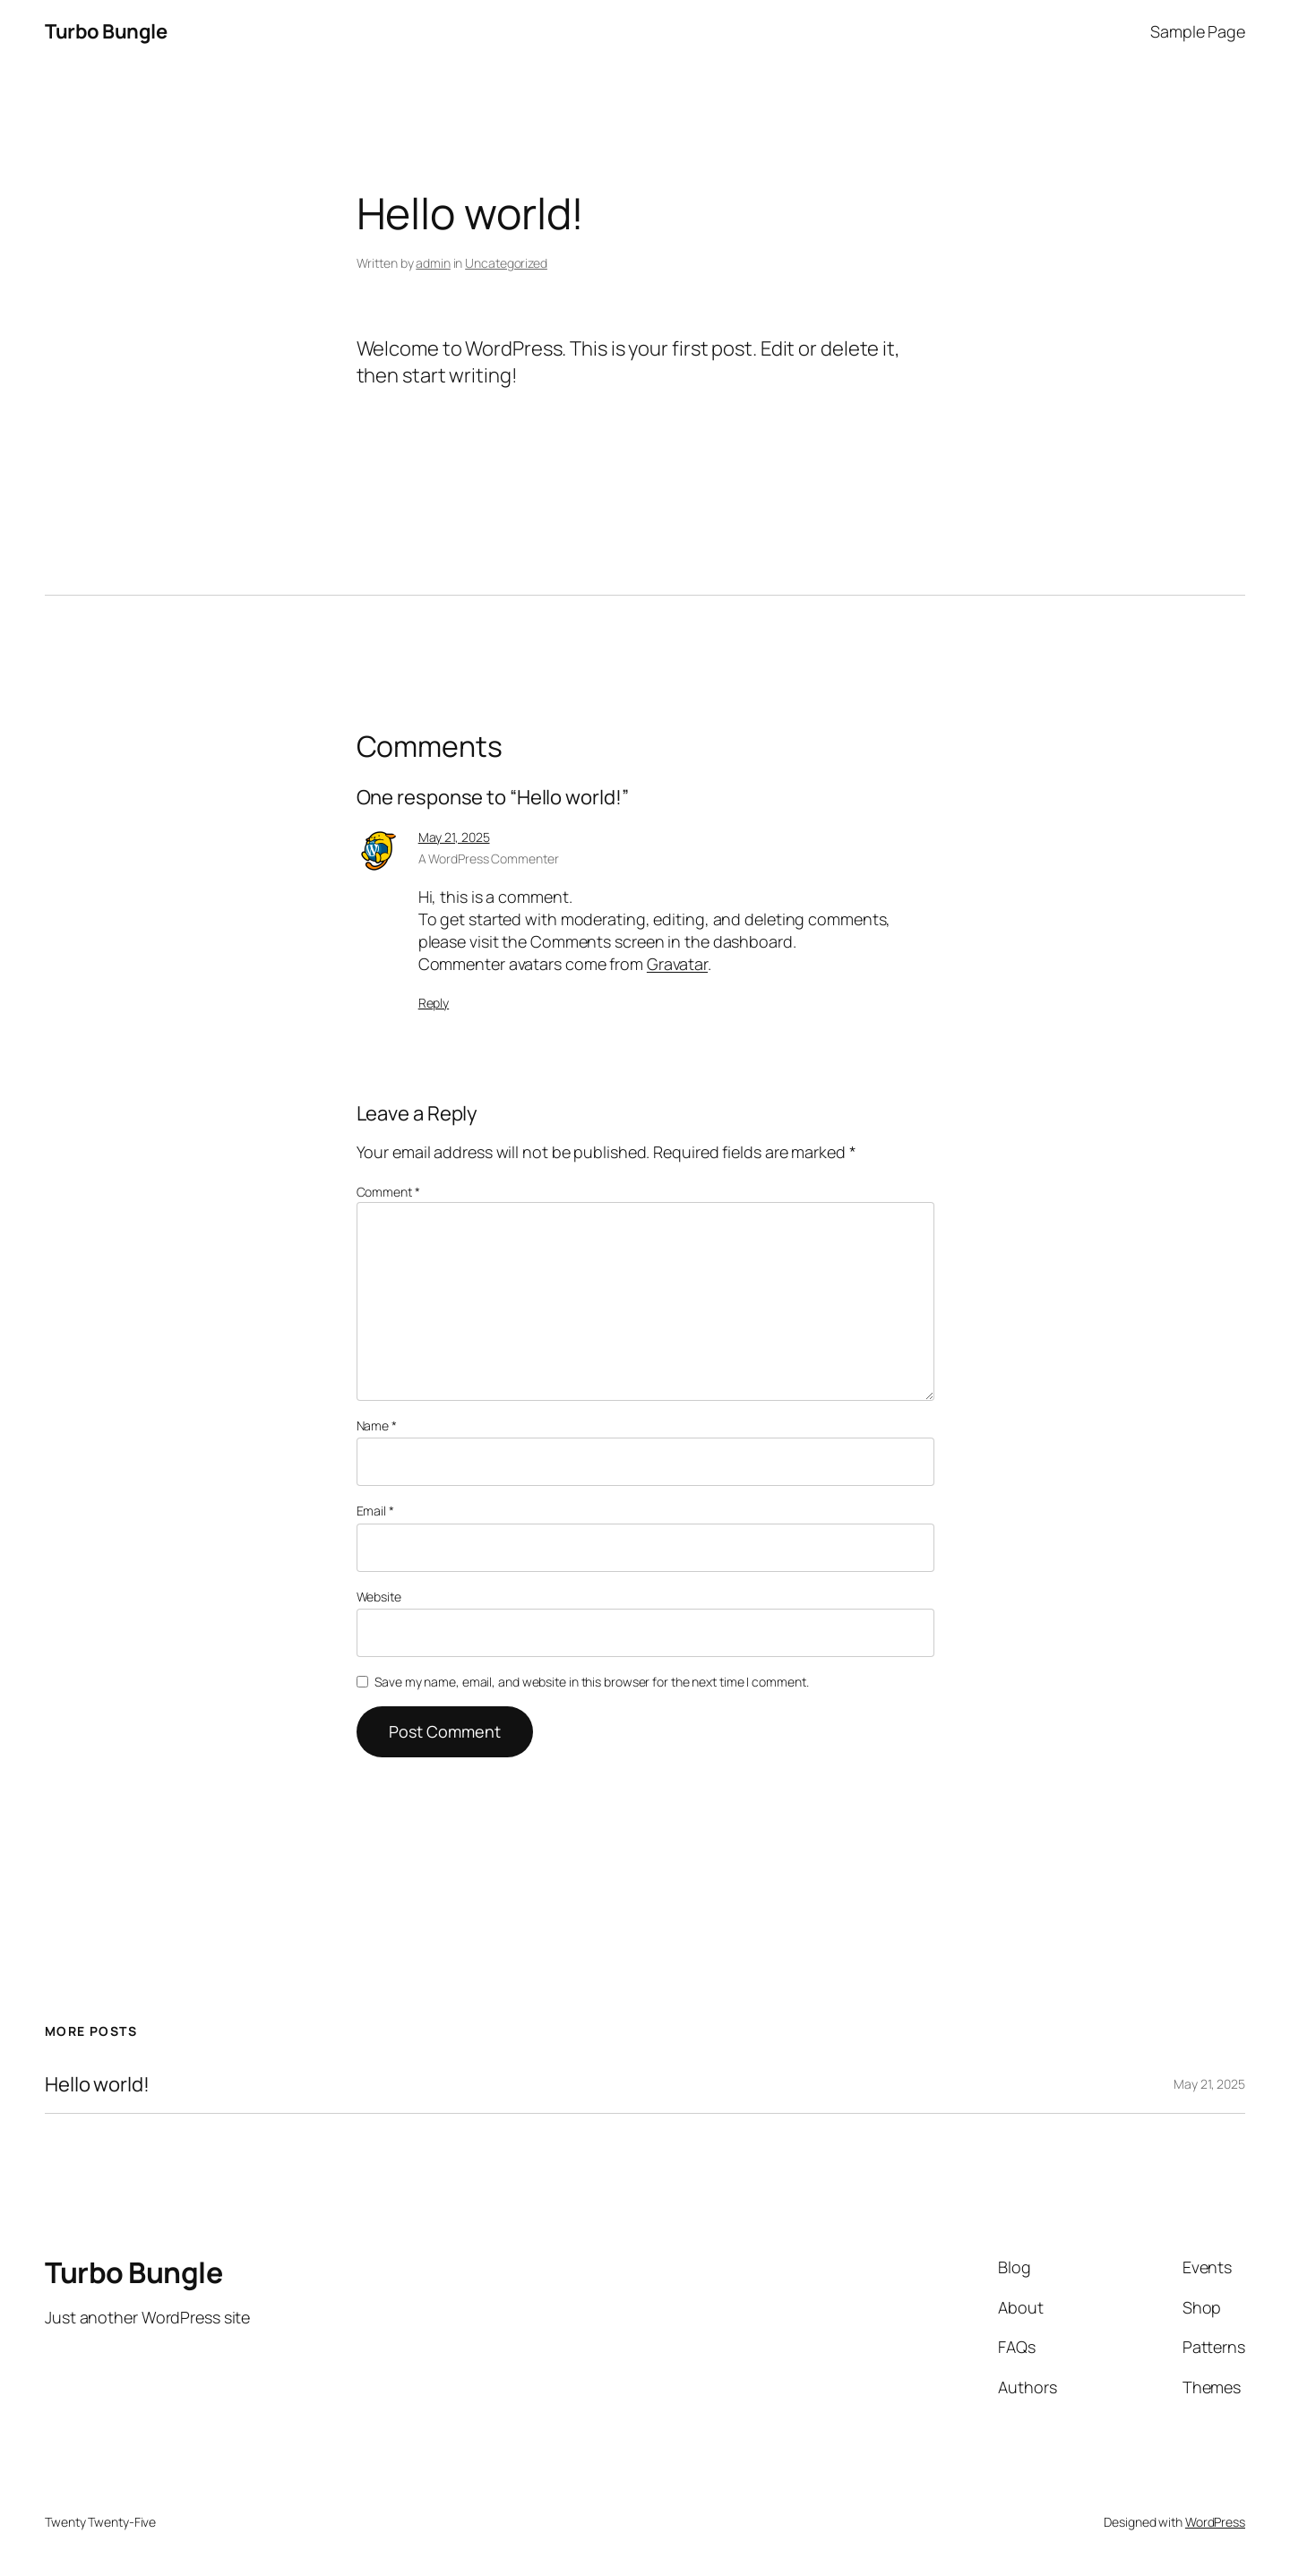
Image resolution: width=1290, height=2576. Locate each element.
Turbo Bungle (106, 31)
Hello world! (97, 2085)
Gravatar (677, 964)
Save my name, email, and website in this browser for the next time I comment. (591, 1681)
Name (377, 1425)
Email (375, 1510)
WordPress (1215, 2521)
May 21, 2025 (454, 837)
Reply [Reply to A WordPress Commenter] (434, 1002)
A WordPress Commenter (488, 858)
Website (379, 1596)
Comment (388, 1191)
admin (433, 262)
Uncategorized (506, 262)
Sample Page (1197, 31)
